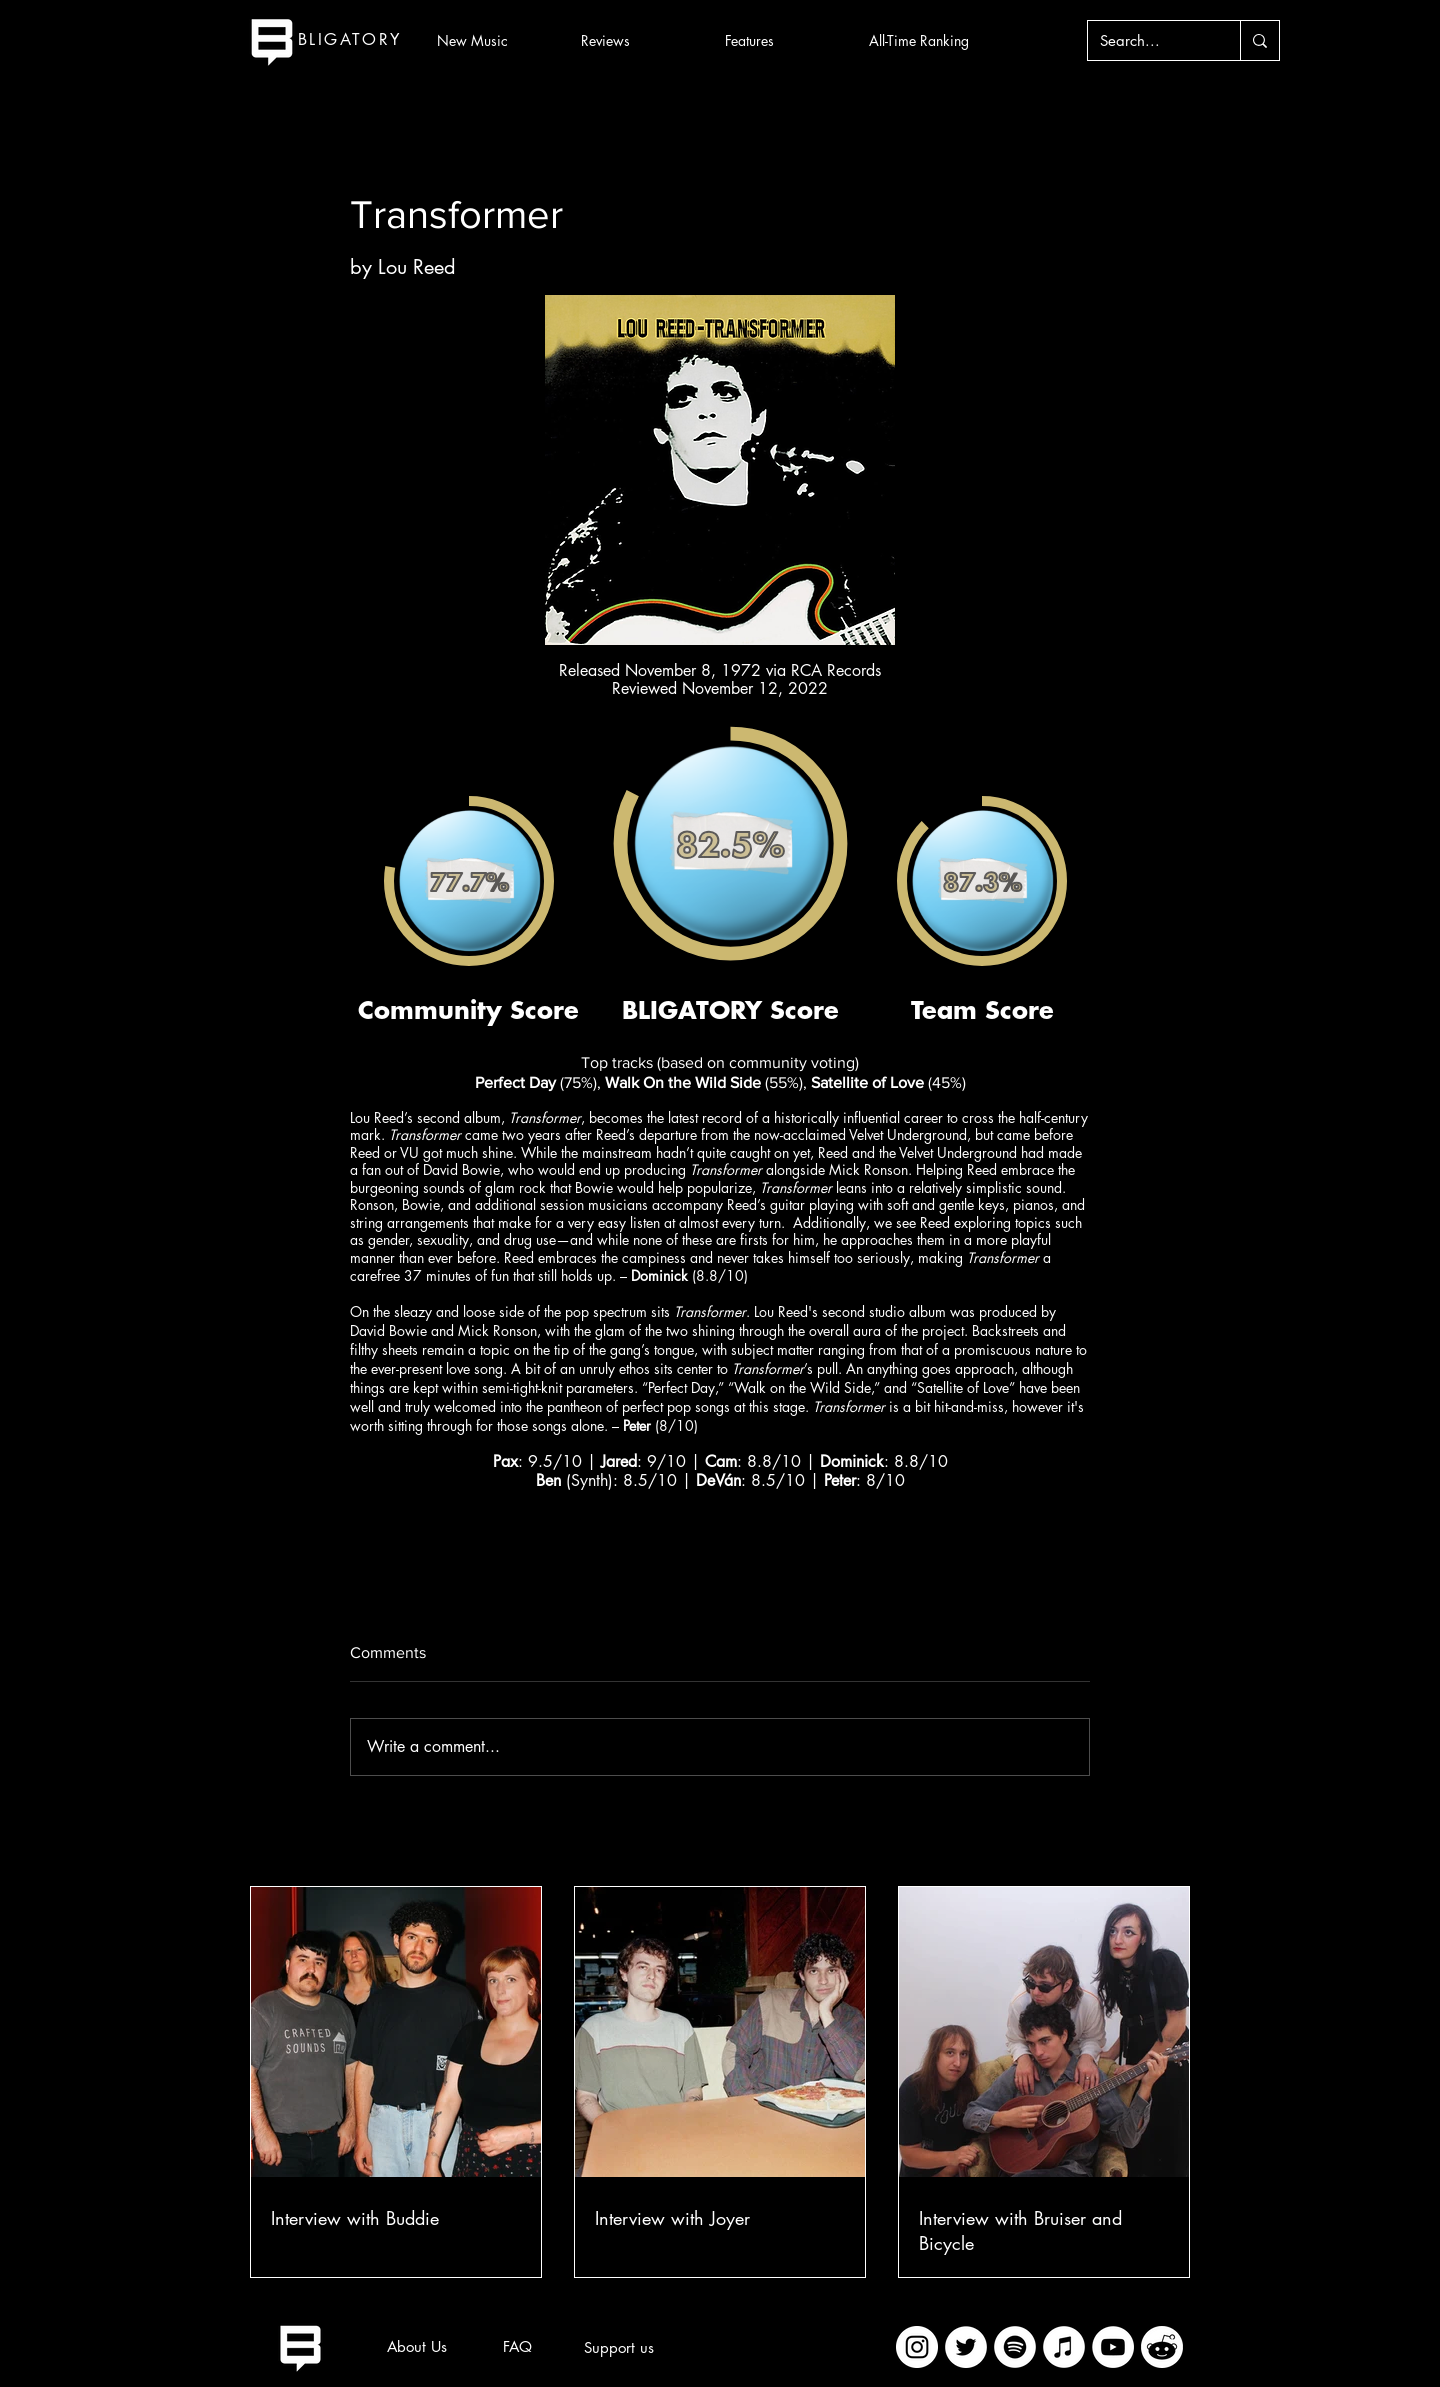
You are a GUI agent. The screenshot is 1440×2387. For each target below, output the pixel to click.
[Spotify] (1015, 2347)
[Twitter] (966, 2347)
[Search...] (1149, 40)
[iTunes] (1064, 2347)
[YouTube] (1113, 2347)
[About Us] (417, 2347)
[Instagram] (917, 2347)
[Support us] (619, 2348)
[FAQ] (517, 2347)
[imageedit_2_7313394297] (1162, 2347)
